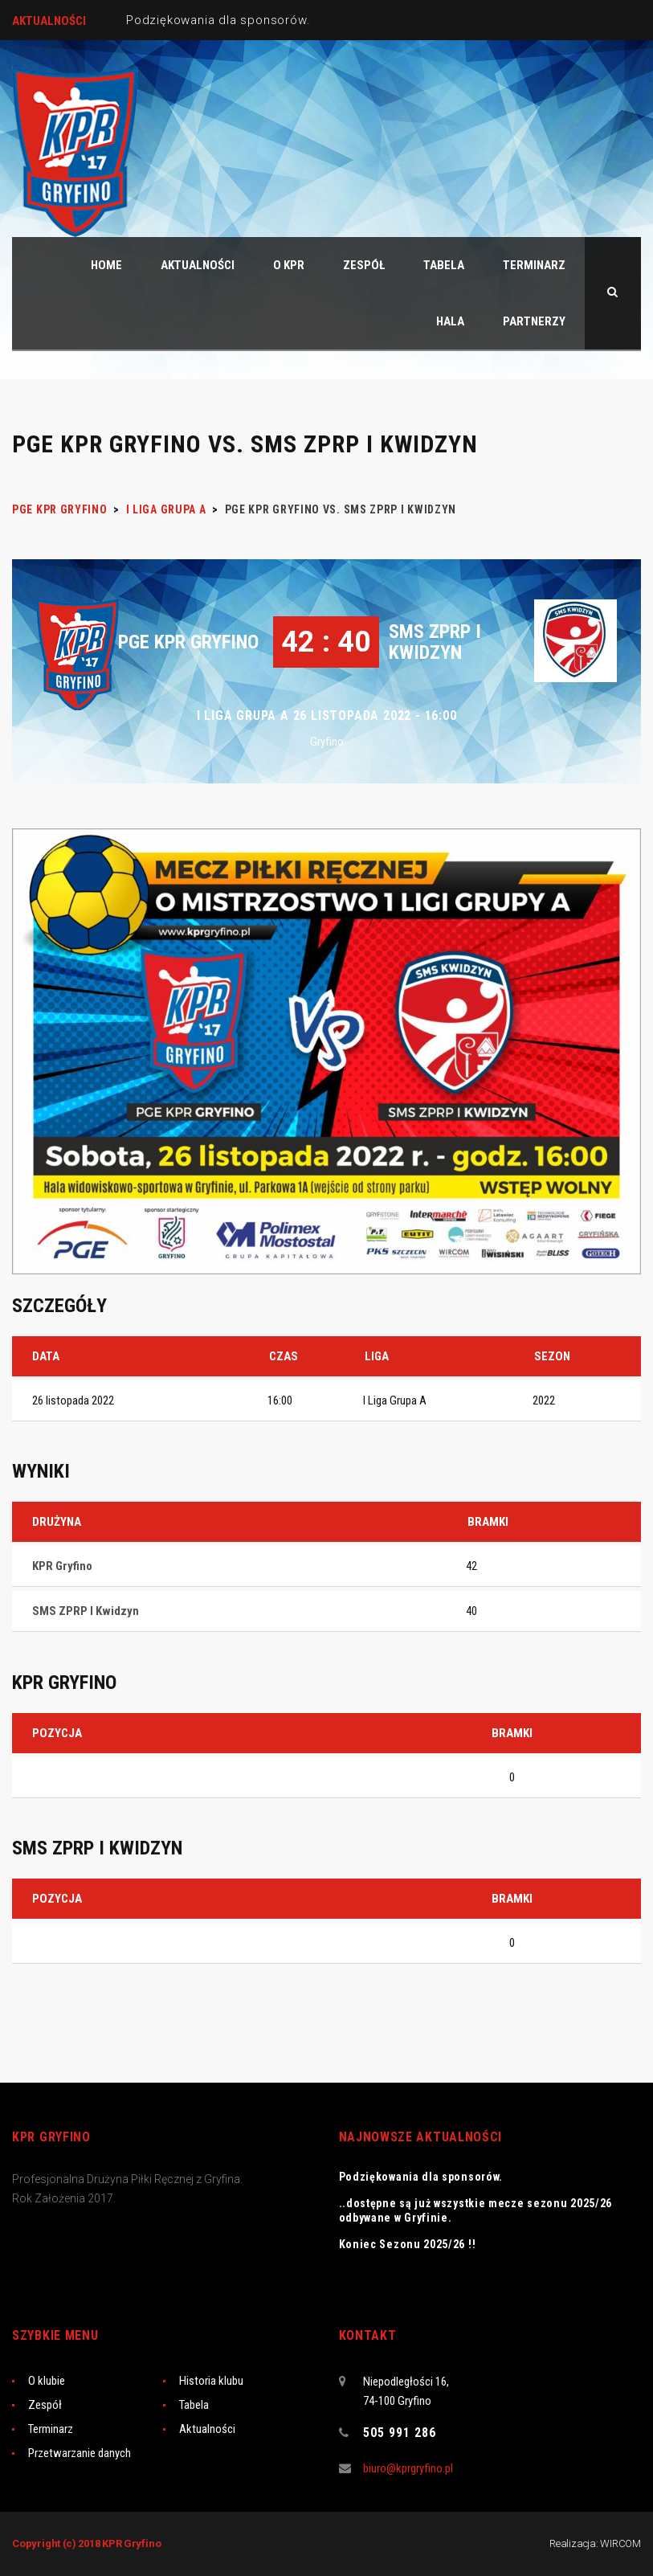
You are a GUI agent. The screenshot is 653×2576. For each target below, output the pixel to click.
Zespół (45, 2405)
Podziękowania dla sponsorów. (218, 20)
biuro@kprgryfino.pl (408, 2468)
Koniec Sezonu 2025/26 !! (407, 2244)
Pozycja (57, 1733)
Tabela (194, 2405)
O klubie (46, 2381)
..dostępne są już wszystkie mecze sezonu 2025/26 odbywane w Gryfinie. (476, 2210)
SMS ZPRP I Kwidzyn (435, 642)
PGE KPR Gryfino (188, 642)
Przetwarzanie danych (79, 2453)
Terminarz (50, 2429)
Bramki (512, 1733)
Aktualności (207, 2429)
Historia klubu (211, 2381)
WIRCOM (620, 2543)
